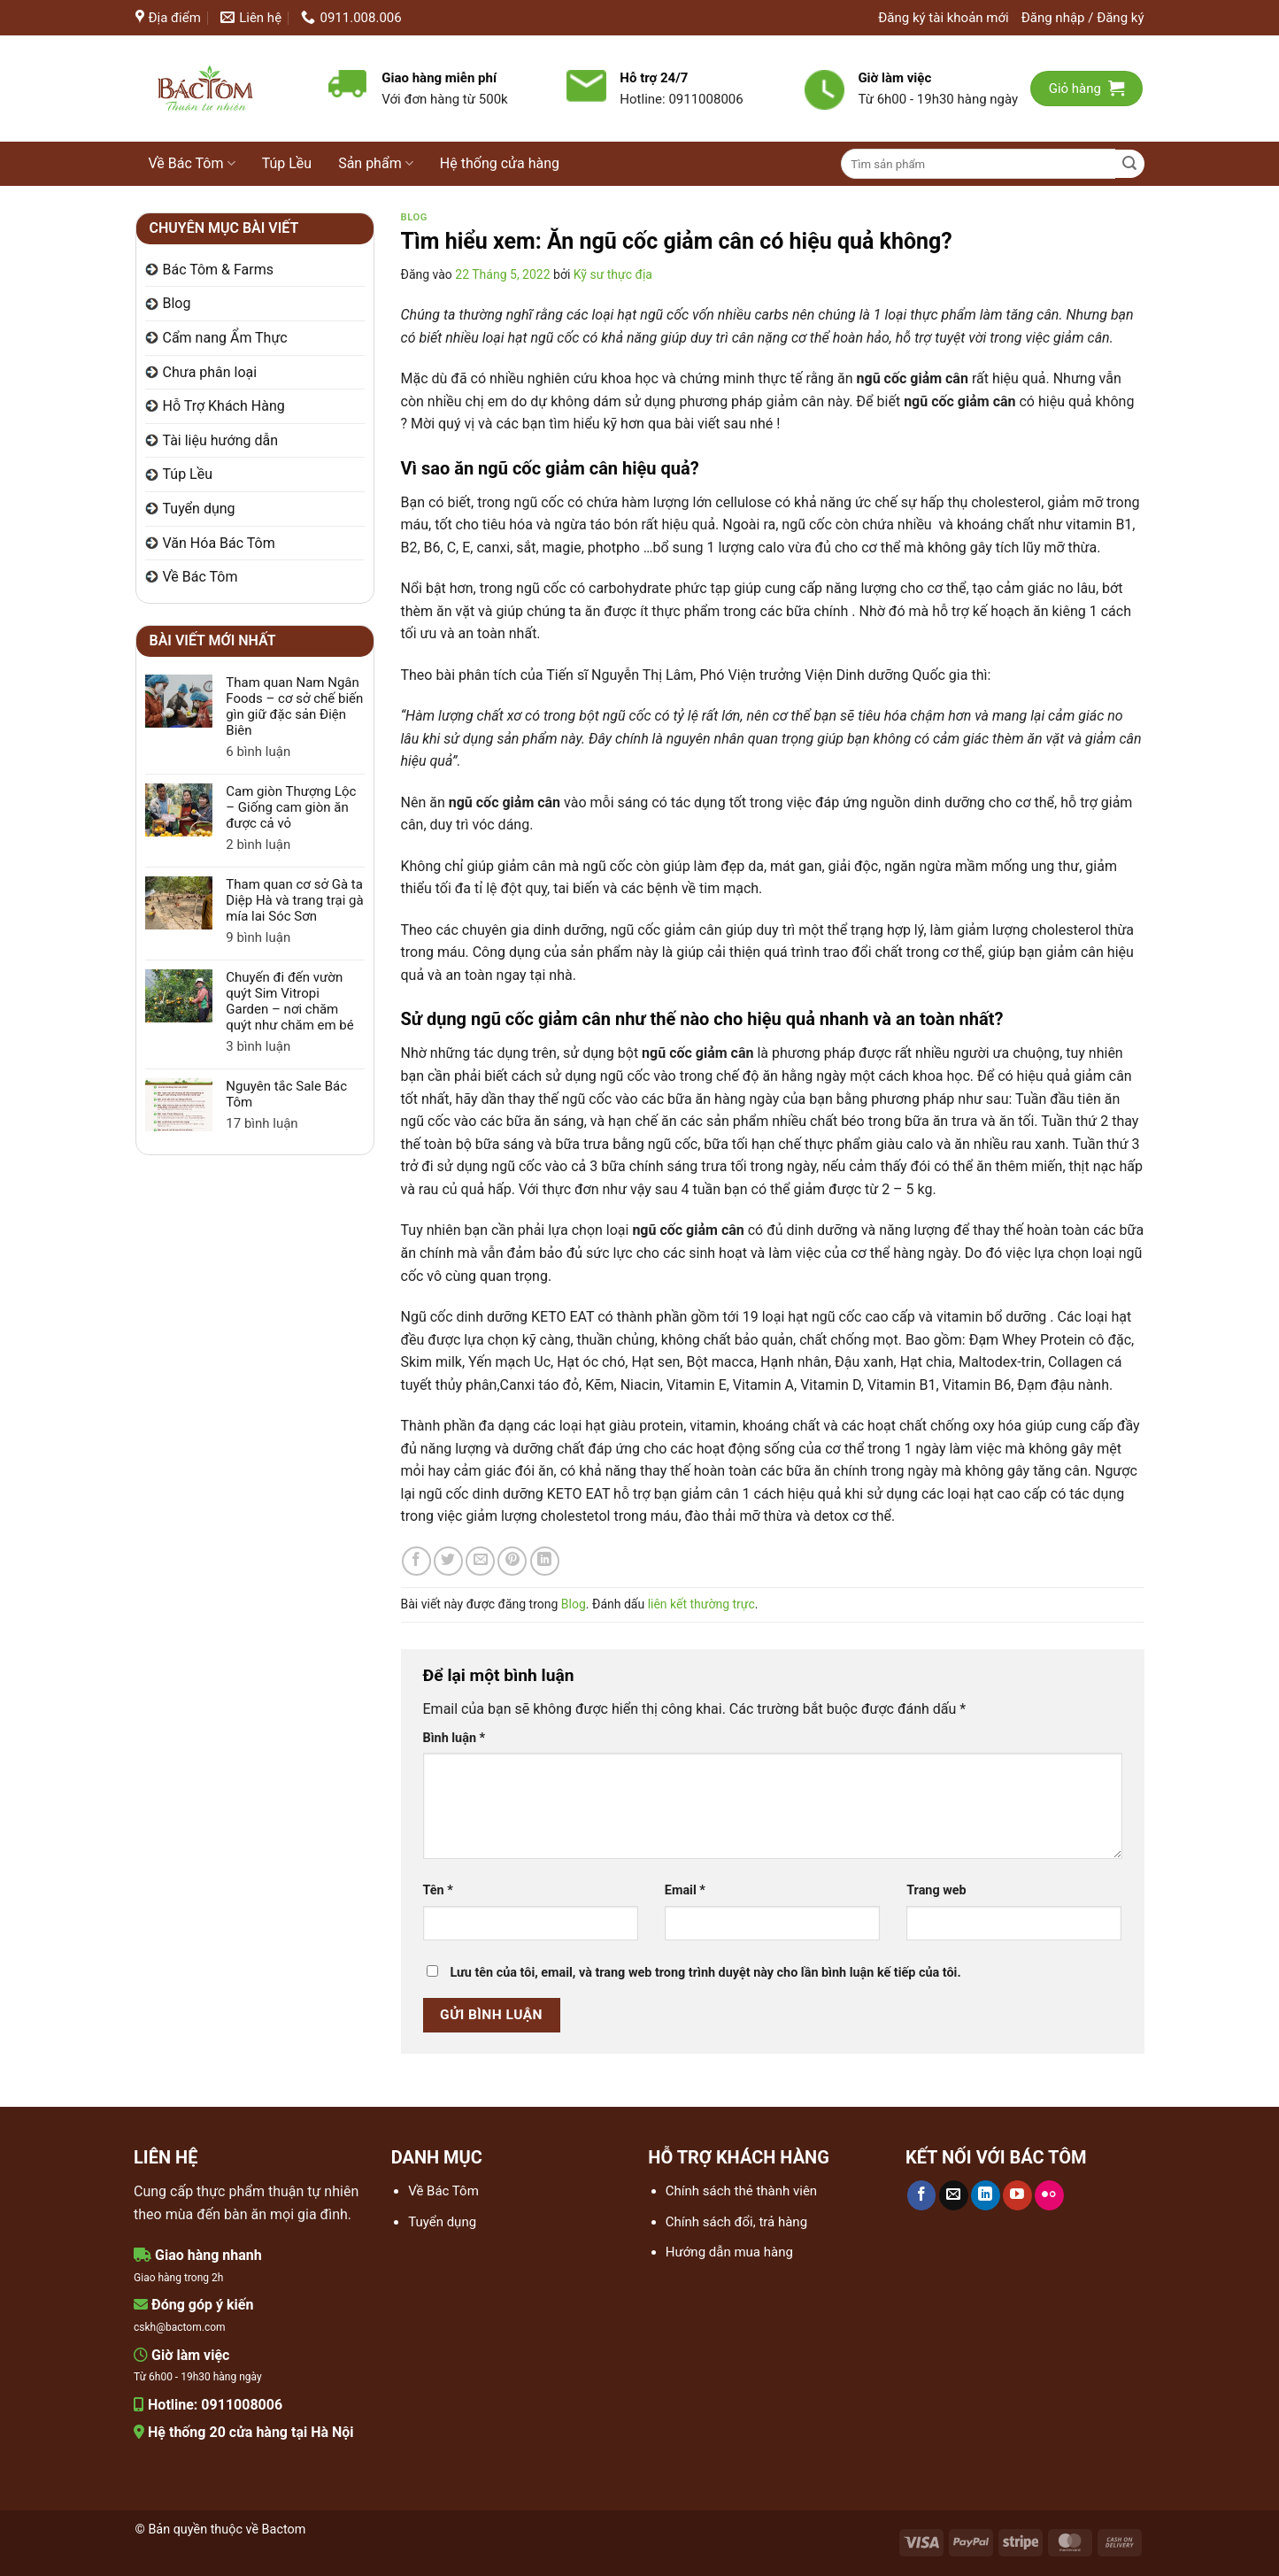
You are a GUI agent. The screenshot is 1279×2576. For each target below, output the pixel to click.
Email (685, 1890)
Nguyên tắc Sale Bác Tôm (286, 1094)
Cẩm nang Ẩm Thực (225, 337)
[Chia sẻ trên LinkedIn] (544, 1561)
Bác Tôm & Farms (218, 269)
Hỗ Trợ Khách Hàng (224, 405)
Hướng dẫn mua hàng (729, 2252)
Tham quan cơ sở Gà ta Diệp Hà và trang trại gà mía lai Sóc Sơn (294, 900)
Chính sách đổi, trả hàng (736, 2222)
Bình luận (454, 1738)
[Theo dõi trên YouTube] (1017, 2195)
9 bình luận (274, 937)
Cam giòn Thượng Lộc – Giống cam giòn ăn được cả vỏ (291, 807)
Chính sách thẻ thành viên (741, 2191)
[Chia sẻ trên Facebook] (416, 1561)
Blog (177, 303)
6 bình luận (276, 752)
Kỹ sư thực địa (613, 274)
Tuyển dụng (199, 508)
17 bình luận (284, 1123)
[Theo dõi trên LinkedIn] (985, 2195)
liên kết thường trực (701, 1604)
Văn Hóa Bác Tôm (219, 543)
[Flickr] (1049, 2195)
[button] (1082, 17)
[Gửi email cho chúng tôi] (953, 2195)
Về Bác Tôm (192, 164)
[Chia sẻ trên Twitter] (448, 1561)
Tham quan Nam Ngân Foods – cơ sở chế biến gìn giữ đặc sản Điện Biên (294, 706)
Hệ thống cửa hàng (499, 163)
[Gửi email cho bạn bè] (480, 1561)
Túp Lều (287, 163)
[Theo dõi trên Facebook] (921, 2195)
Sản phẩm (375, 164)
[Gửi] (1129, 164)
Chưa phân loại (210, 372)
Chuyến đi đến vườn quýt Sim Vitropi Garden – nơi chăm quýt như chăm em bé (289, 1001)
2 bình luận (280, 844)
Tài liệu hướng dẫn (221, 440)
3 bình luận (279, 1046)
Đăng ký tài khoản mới (943, 18)
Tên (438, 1890)
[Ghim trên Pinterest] (512, 1561)
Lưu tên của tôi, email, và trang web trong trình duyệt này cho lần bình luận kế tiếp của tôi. (705, 1972)
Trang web (936, 1890)
